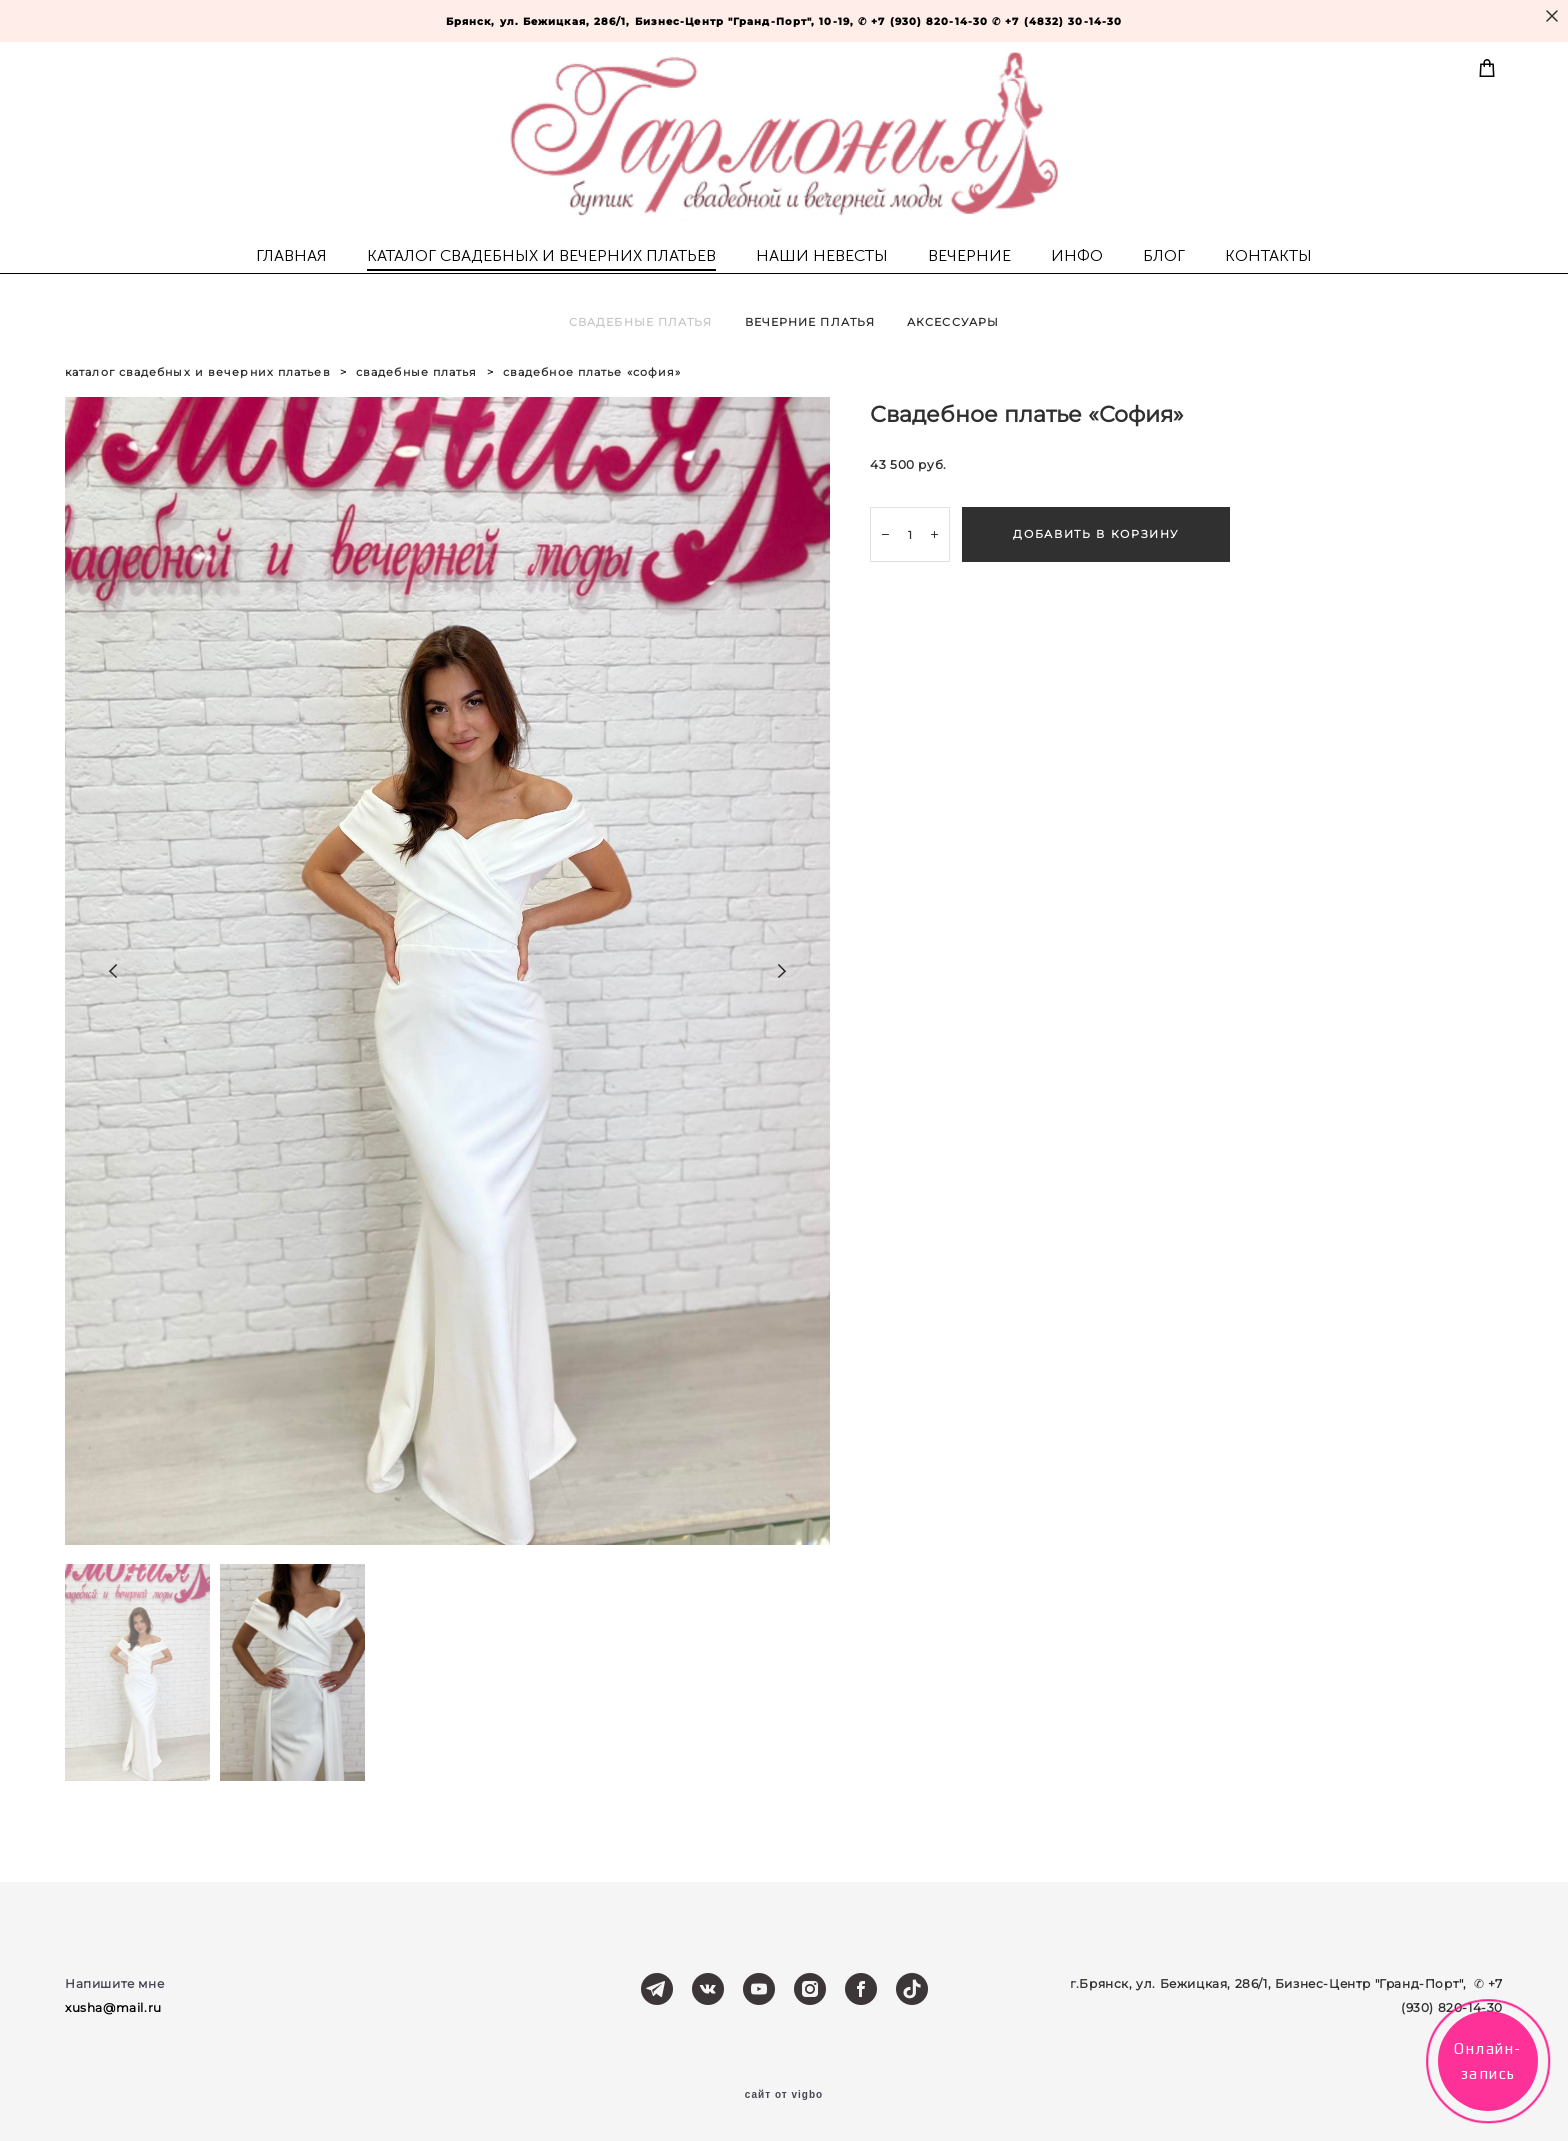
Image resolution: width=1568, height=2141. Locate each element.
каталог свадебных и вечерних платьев (198, 372)
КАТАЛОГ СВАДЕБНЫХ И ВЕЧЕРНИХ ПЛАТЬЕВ (541, 256)
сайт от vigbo (784, 2095)
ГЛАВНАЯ (291, 256)
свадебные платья (417, 372)
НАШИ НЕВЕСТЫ (822, 256)
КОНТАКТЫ (1268, 256)
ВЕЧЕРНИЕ (969, 256)
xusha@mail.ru (113, 2007)
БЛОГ (1164, 256)
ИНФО (1077, 256)
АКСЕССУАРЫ (953, 322)
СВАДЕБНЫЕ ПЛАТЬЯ (641, 322)
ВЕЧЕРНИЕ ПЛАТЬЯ (810, 322)
